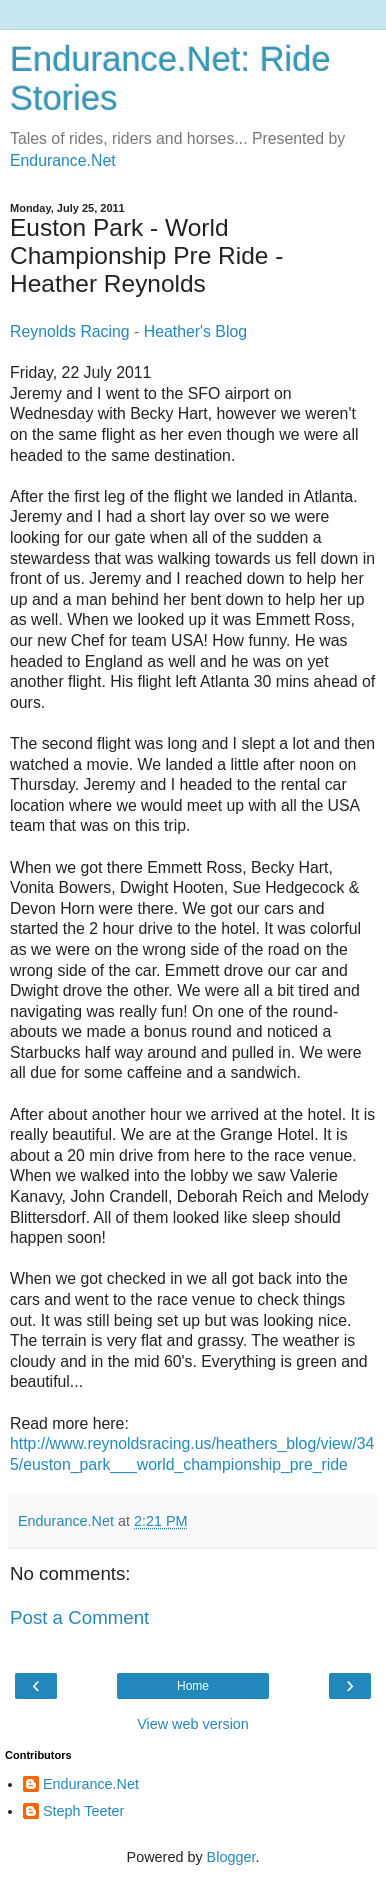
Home (193, 1686)
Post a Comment (79, 1617)
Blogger (231, 1857)
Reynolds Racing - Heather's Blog (128, 331)
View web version (193, 1724)
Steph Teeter (83, 1811)
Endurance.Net (63, 160)
